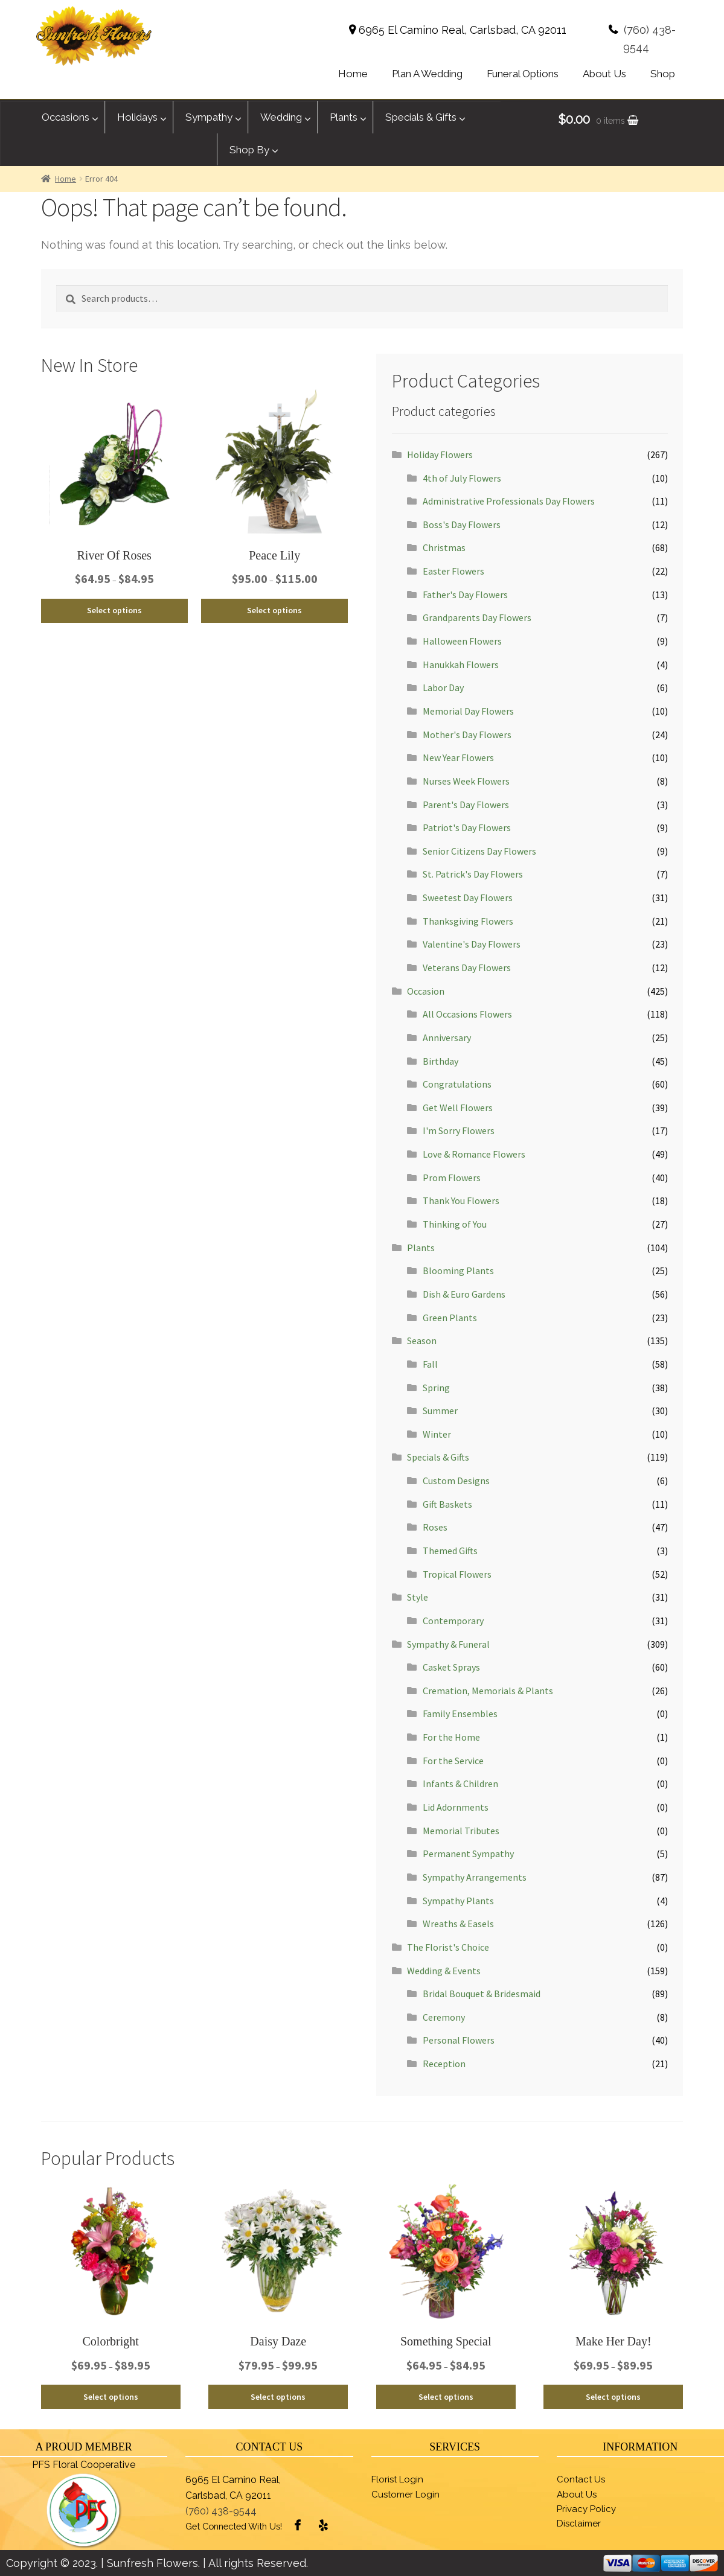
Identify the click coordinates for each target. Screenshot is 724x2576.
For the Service (453, 1761)
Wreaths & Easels (458, 1924)
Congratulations (457, 1084)
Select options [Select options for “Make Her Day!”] (613, 2396)
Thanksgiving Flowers (468, 921)
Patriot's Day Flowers (467, 827)
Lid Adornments (456, 1807)
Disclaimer (579, 2523)
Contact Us (581, 2479)
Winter (437, 1434)
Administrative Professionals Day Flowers (509, 501)
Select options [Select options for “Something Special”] (445, 2396)
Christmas (444, 547)
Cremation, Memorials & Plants (488, 1691)
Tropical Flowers (457, 1574)
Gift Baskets (447, 1504)
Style (417, 1597)
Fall (430, 1364)
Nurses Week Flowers (466, 781)
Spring (436, 1388)
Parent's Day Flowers (466, 805)
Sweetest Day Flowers (468, 897)
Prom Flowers (452, 1178)
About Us (577, 2494)
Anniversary (447, 1037)
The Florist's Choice (448, 1947)
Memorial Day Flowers (468, 711)
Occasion (425, 991)
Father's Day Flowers (465, 594)
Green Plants (450, 1318)
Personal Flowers (459, 2040)
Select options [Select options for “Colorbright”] (110, 2396)
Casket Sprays (451, 1667)
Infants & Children (460, 1783)
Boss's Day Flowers (462, 524)
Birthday (440, 1061)
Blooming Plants (458, 1270)
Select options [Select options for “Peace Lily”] (274, 610)
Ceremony (444, 2017)
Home (65, 178)
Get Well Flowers (458, 1107)
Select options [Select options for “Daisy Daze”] (278, 2396)
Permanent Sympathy (468, 1854)
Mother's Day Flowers (467, 734)
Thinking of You (455, 1224)
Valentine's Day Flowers (472, 944)
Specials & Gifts (438, 1457)
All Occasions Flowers (467, 1014)
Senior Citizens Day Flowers (479, 851)
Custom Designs (456, 1481)
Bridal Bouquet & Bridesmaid (481, 1994)
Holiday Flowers (440, 454)
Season (422, 1340)
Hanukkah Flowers (461, 664)
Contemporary (453, 1621)
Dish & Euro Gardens (464, 1294)
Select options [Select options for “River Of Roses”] (114, 610)
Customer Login (405, 2494)
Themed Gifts (450, 1551)
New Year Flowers (458, 757)
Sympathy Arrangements (475, 1877)
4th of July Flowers (462, 478)
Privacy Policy (586, 2509)
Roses (435, 1527)
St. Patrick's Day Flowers (473, 874)
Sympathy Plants (458, 1901)
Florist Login (397, 2479)
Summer (440, 1410)
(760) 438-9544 (221, 2511)
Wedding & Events (444, 1971)
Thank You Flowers (461, 1200)
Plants (421, 1248)
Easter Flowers (453, 571)
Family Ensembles (460, 1713)
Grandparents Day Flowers (477, 617)
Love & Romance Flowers (474, 1154)
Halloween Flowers (462, 641)
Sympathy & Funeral (448, 1644)
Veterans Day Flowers (467, 967)
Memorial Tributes (461, 1831)
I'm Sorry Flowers (459, 1130)
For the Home (451, 1737)
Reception (444, 2064)
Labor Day (443, 687)
